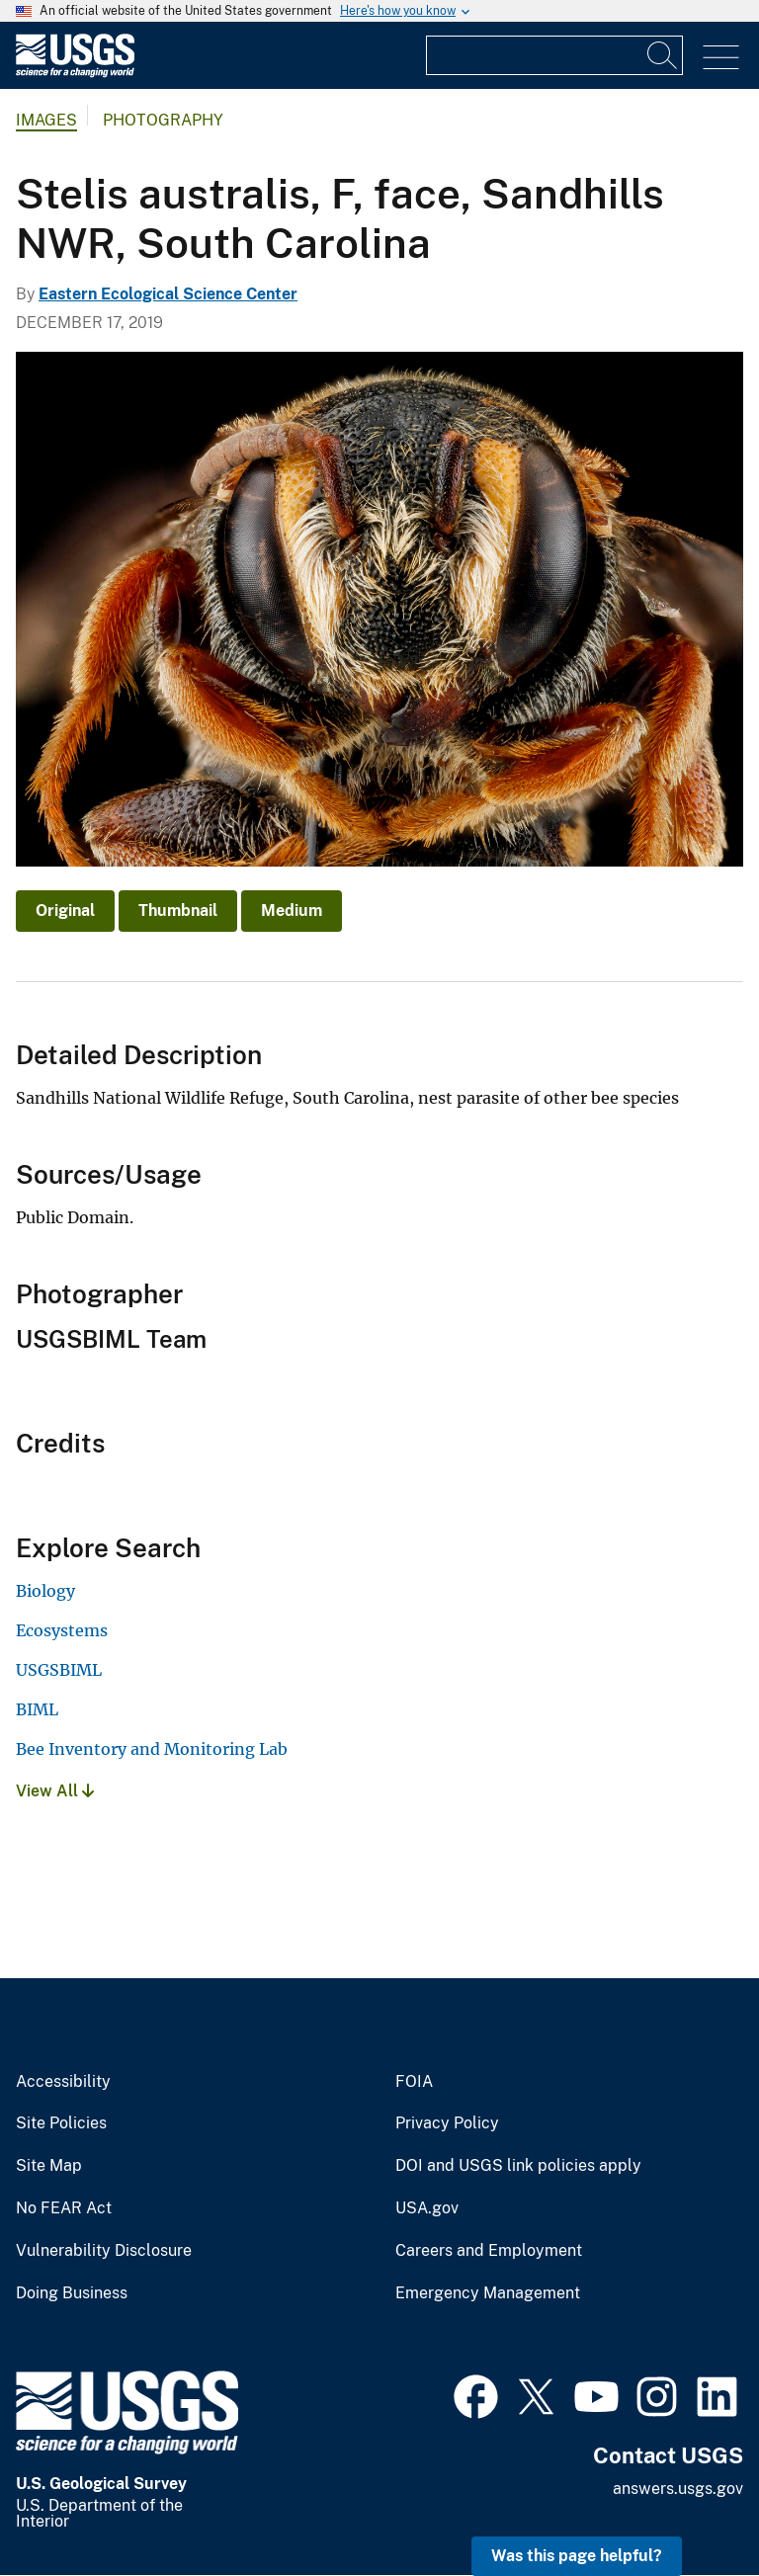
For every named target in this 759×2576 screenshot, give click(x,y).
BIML (37, 1709)
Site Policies (61, 2123)
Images (46, 120)
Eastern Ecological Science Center (168, 294)
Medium (291, 910)
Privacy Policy (447, 2123)
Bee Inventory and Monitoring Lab (152, 1749)
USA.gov (427, 2208)
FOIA (414, 2082)
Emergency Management (487, 2293)
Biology (45, 1591)
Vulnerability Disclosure (104, 2251)
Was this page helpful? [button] (576, 2555)
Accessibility (63, 2082)
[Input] (554, 55)
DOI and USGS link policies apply (518, 2166)
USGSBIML (59, 1670)
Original (65, 910)
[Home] (75, 72)
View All (55, 1791)
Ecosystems (62, 1630)
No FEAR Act (64, 2208)
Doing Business (71, 2293)
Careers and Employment (488, 2251)
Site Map (49, 2166)
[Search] (663, 55)
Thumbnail (177, 910)
